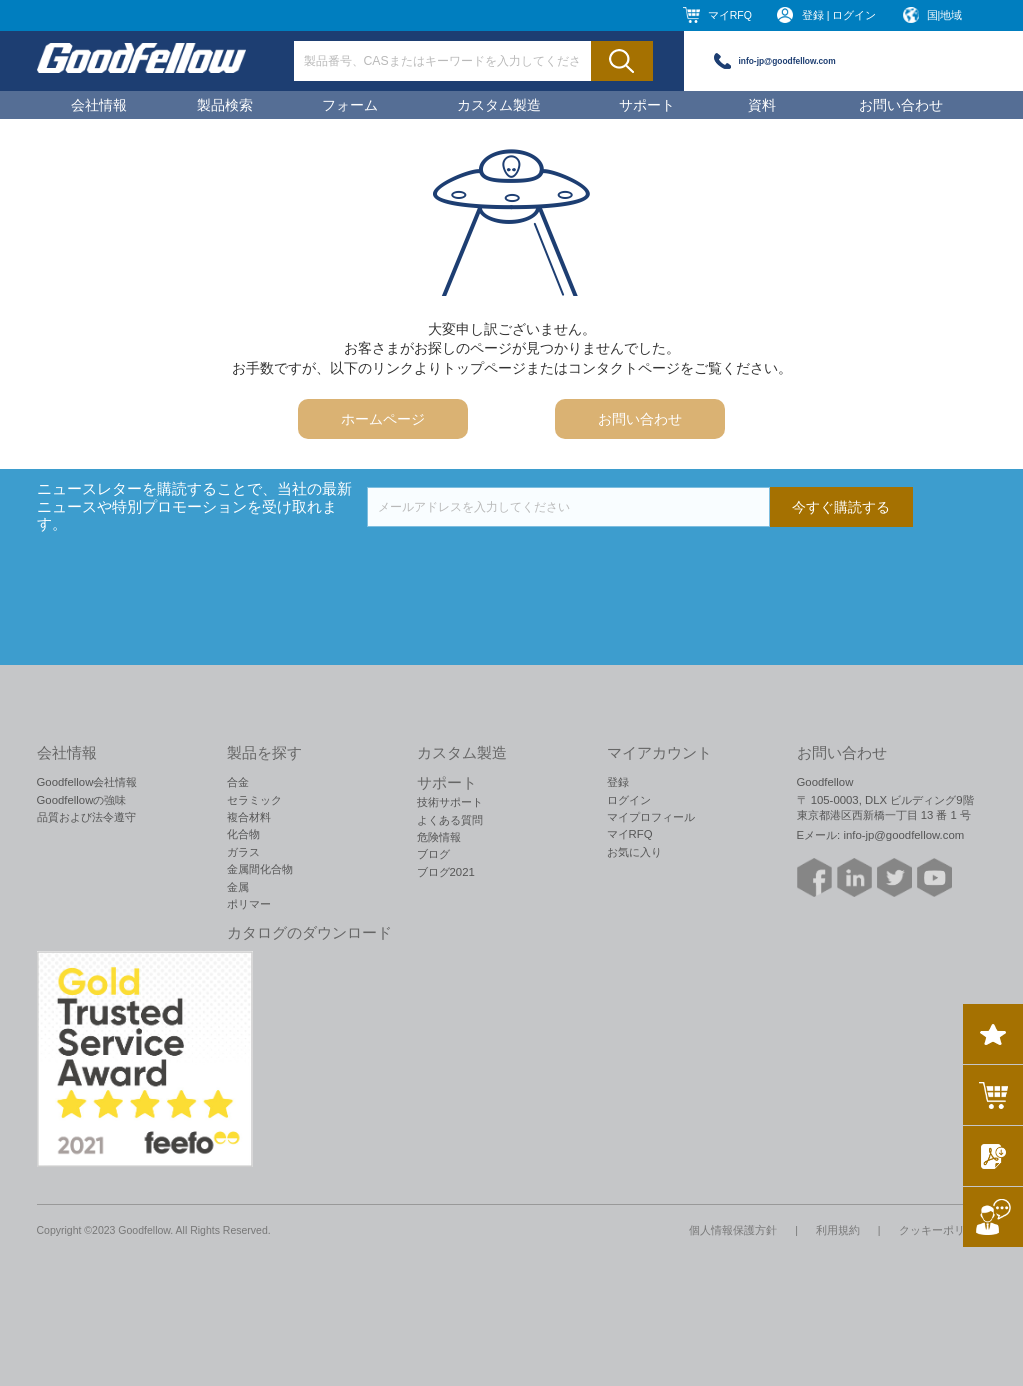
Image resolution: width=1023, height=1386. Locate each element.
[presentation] (519, 566)
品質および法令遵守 (86, 817)
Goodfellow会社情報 (87, 782)
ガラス (243, 852)
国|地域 (945, 15)
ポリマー (249, 904)
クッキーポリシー (943, 1230)
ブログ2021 (446, 872)
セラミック (254, 800)
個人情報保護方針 (733, 1230)
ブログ (433, 854)
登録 (618, 782)
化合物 (243, 834)
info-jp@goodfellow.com (787, 61)
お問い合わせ (901, 105)
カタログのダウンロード (309, 933)
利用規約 (838, 1230)
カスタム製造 (499, 105)
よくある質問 (450, 820)
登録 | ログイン (839, 15)
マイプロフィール (651, 817)
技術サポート (450, 802)
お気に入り (634, 852)
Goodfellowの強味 (82, 800)
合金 (238, 782)
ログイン (629, 800)
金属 (238, 887)
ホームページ (383, 419)
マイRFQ (730, 15)
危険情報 (439, 837)
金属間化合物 (260, 869)
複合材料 (249, 817)
